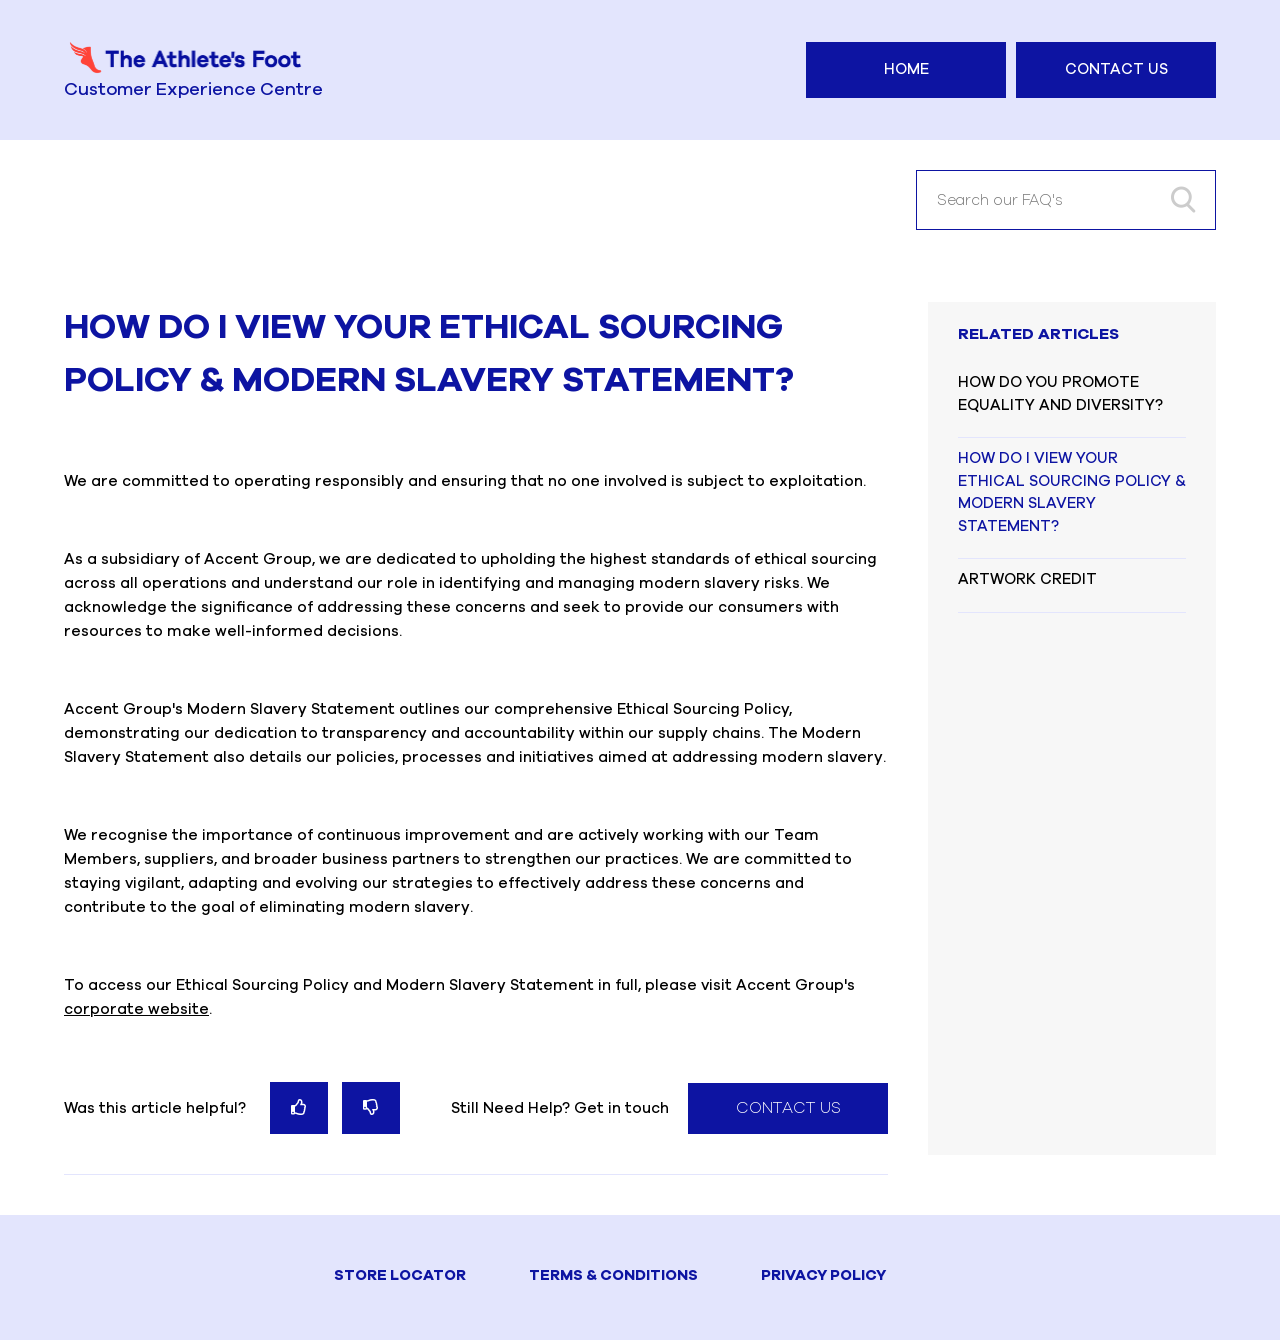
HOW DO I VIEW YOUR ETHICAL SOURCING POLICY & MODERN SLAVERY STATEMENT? (1072, 492)
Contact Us (1116, 69)
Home (906, 69)
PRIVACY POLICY (823, 1275)
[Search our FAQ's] (1066, 200)
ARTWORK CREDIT (1027, 579)
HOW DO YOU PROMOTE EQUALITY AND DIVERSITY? (1060, 394)
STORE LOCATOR (400, 1275)
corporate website (136, 1009)
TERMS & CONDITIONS (613, 1275)
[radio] (299, 1107)
